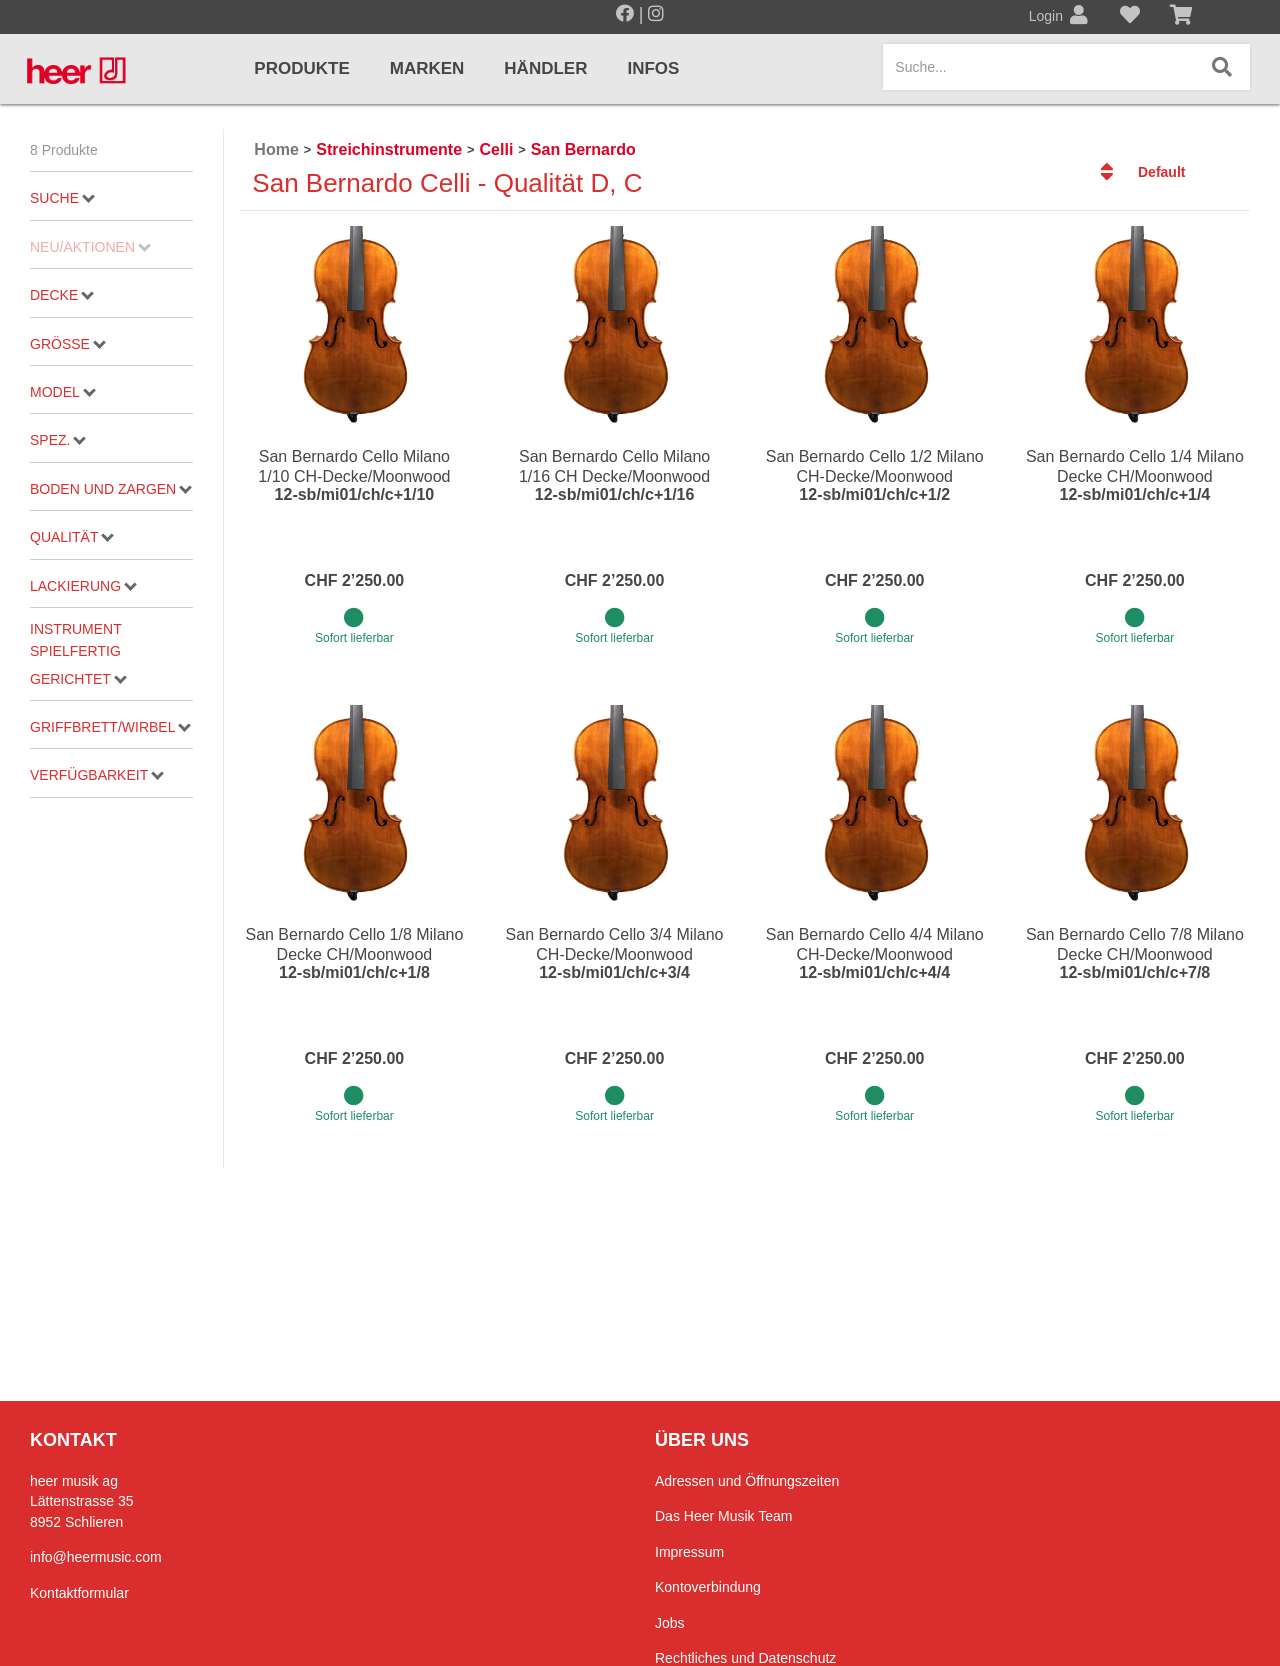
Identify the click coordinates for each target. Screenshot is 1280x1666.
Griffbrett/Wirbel (110, 727)
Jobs (670, 1623)
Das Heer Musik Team (723, 1516)
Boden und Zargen (111, 489)
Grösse (68, 344)
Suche (62, 198)
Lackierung (83, 586)
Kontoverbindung (708, 1587)
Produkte (301, 68)
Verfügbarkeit (97, 775)
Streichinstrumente (389, 149)
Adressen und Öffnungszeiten (747, 1481)
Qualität (72, 537)
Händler (545, 68)
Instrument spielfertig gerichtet (78, 654)
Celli (497, 149)
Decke (62, 295)
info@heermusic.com (96, 1557)
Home (276, 149)
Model (63, 392)
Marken (427, 68)
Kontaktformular (79, 1593)
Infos (653, 68)
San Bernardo (583, 149)
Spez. (58, 440)
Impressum (689, 1552)
